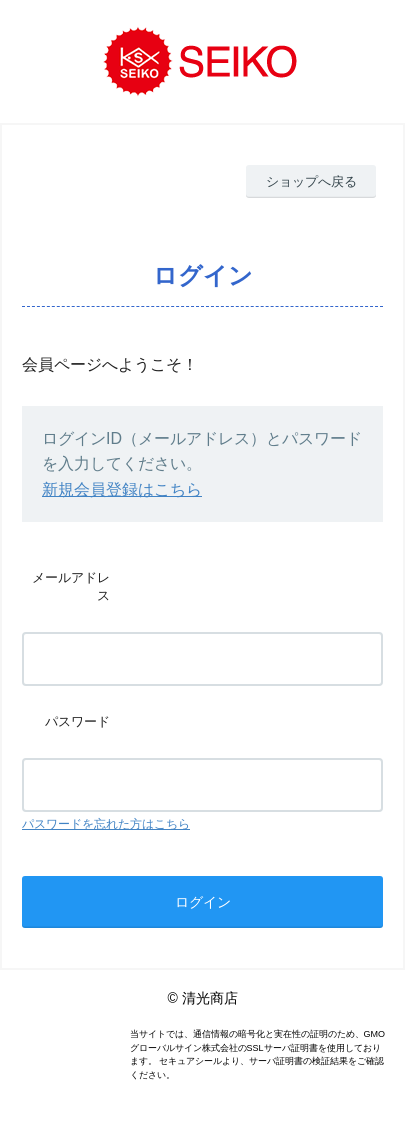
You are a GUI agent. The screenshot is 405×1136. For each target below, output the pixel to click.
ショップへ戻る (311, 181)
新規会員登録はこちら (122, 489)
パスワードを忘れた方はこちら (106, 824)
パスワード (77, 721)
